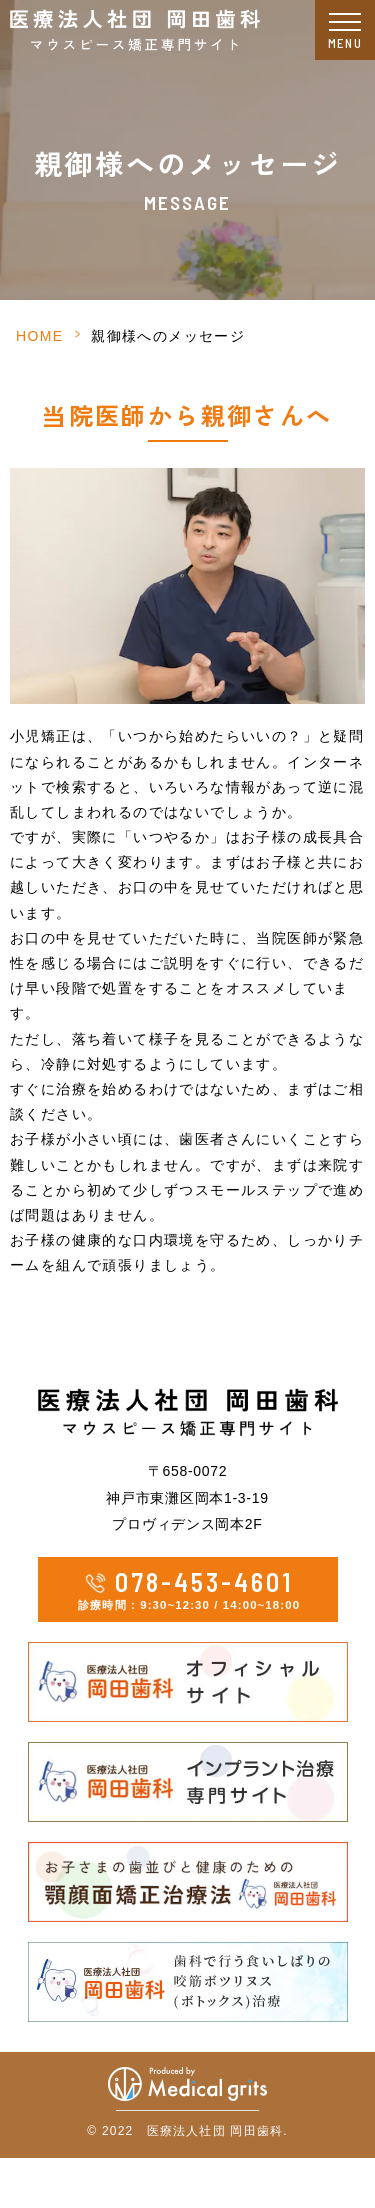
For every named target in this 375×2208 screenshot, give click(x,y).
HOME (40, 336)
